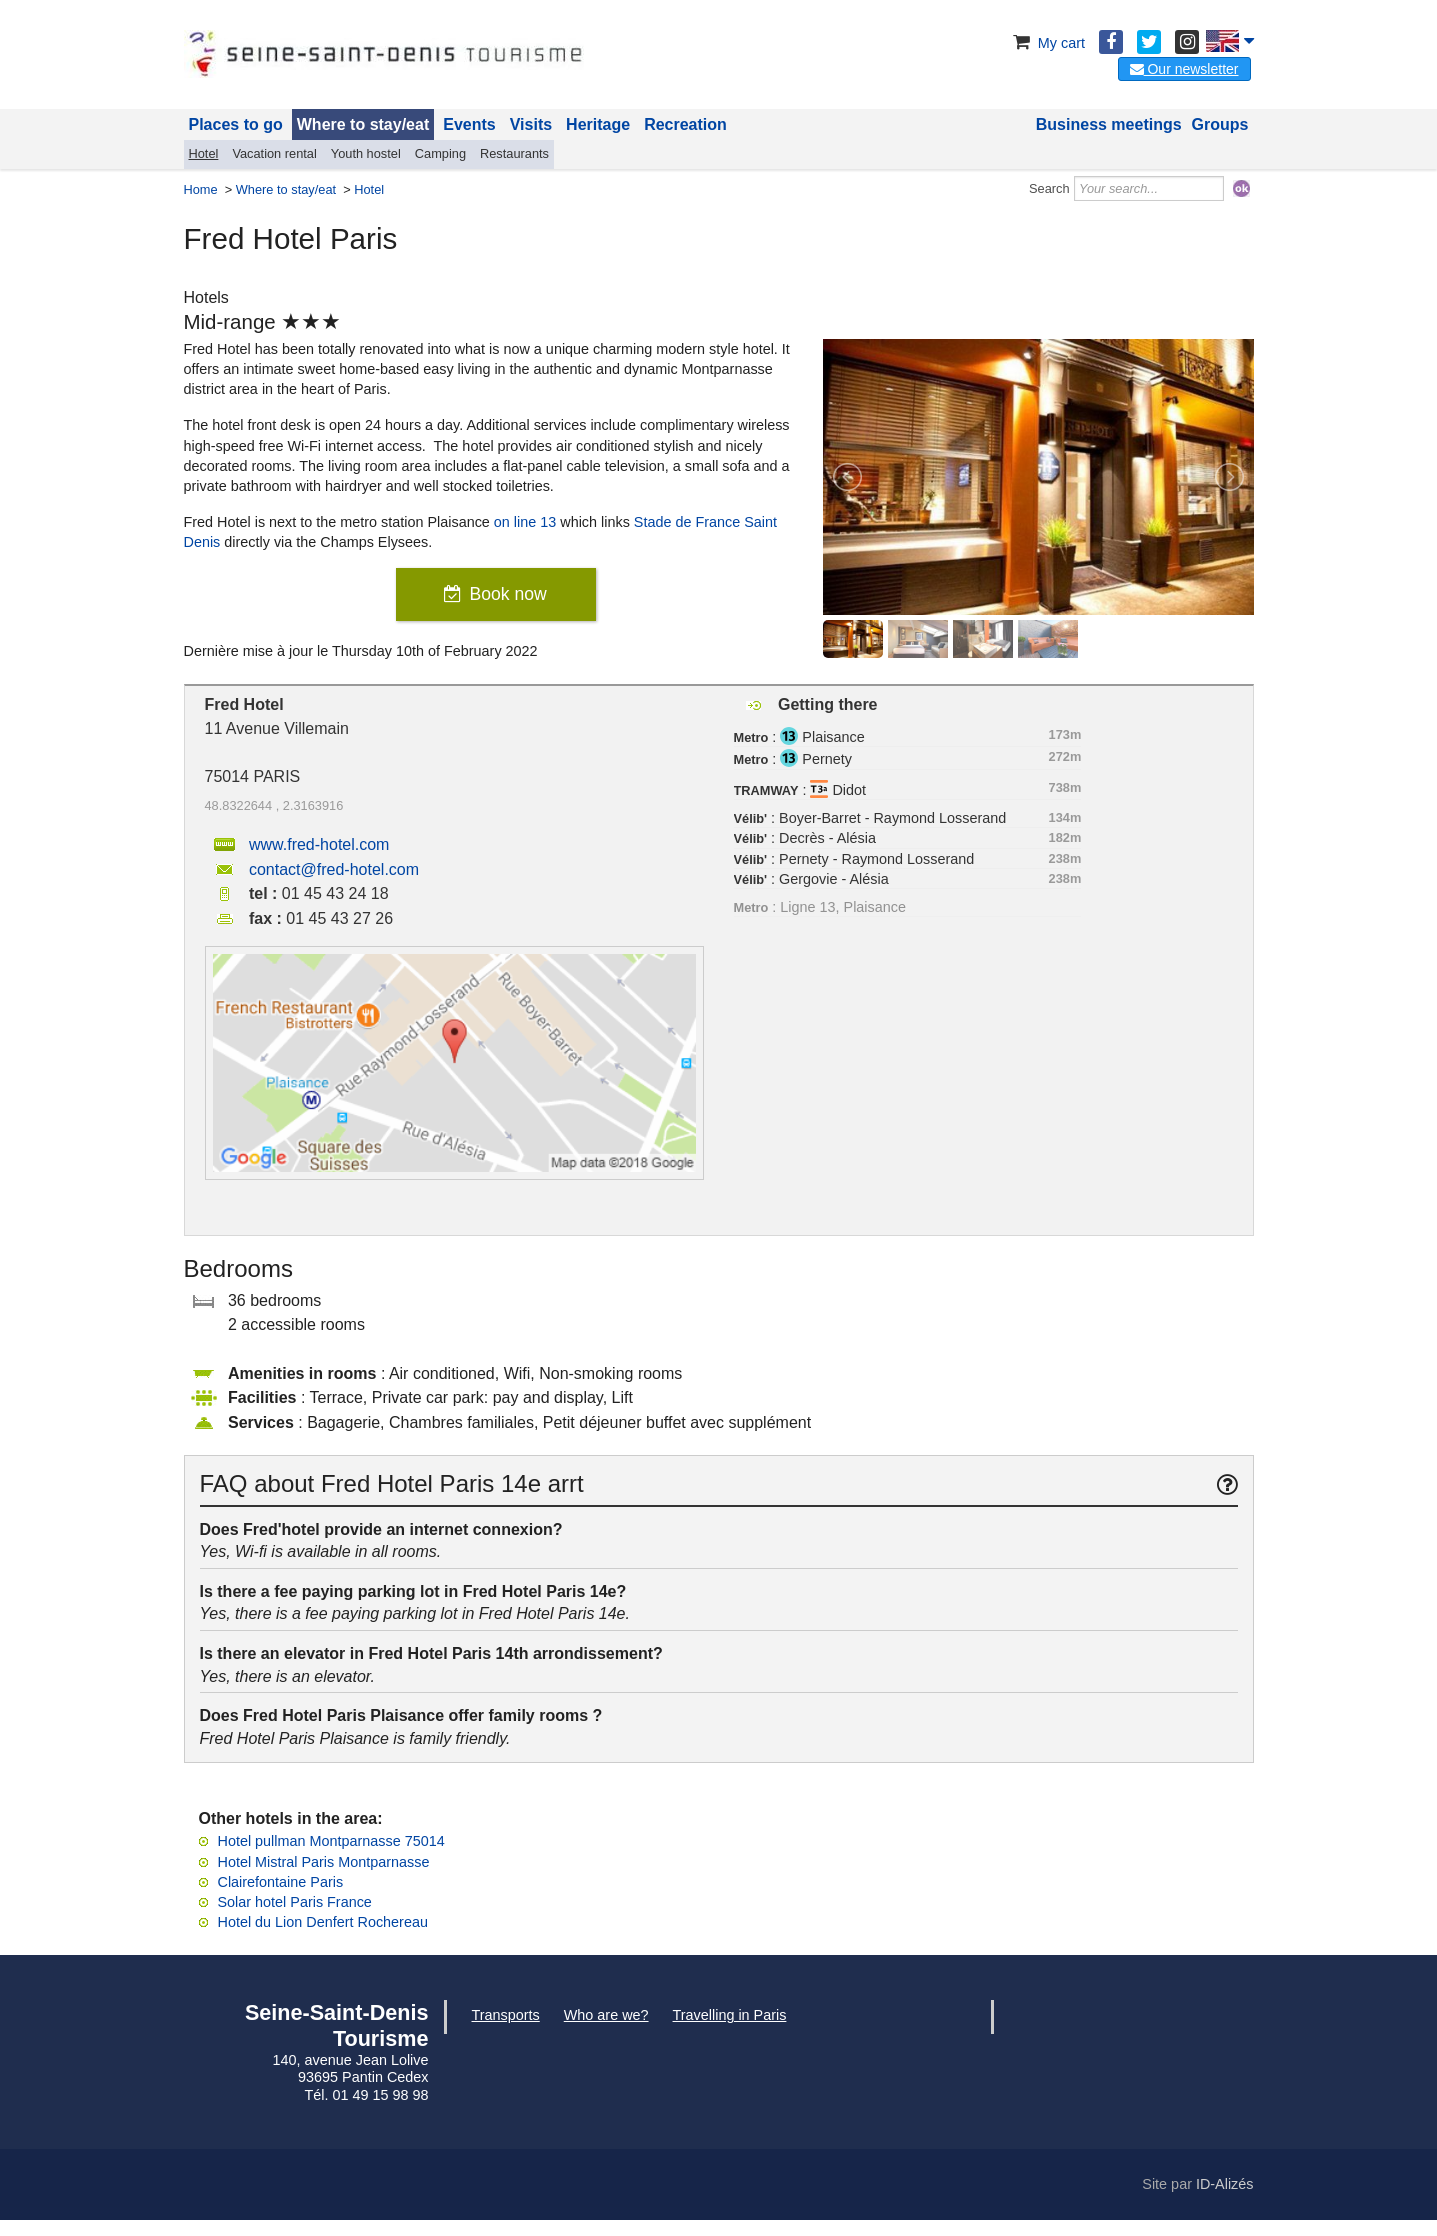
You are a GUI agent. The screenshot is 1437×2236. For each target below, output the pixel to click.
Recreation (685, 124)
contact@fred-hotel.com (334, 869)
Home (201, 189)
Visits (531, 124)
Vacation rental (274, 153)
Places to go (236, 124)
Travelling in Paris (730, 2015)
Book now (507, 594)
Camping (440, 153)
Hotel (204, 153)
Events (469, 124)
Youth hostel (366, 153)
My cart (1047, 43)
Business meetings (1109, 124)
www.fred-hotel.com (319, 844)
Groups (1220, 124)
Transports (506, 2015)
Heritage (598, 124)
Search (1049, 188)
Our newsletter (1184, 69)
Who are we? (606, 2015)
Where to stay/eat (363, 124)
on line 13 (525, 522)
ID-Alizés (1225, 2184)
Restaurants (514, 153)
